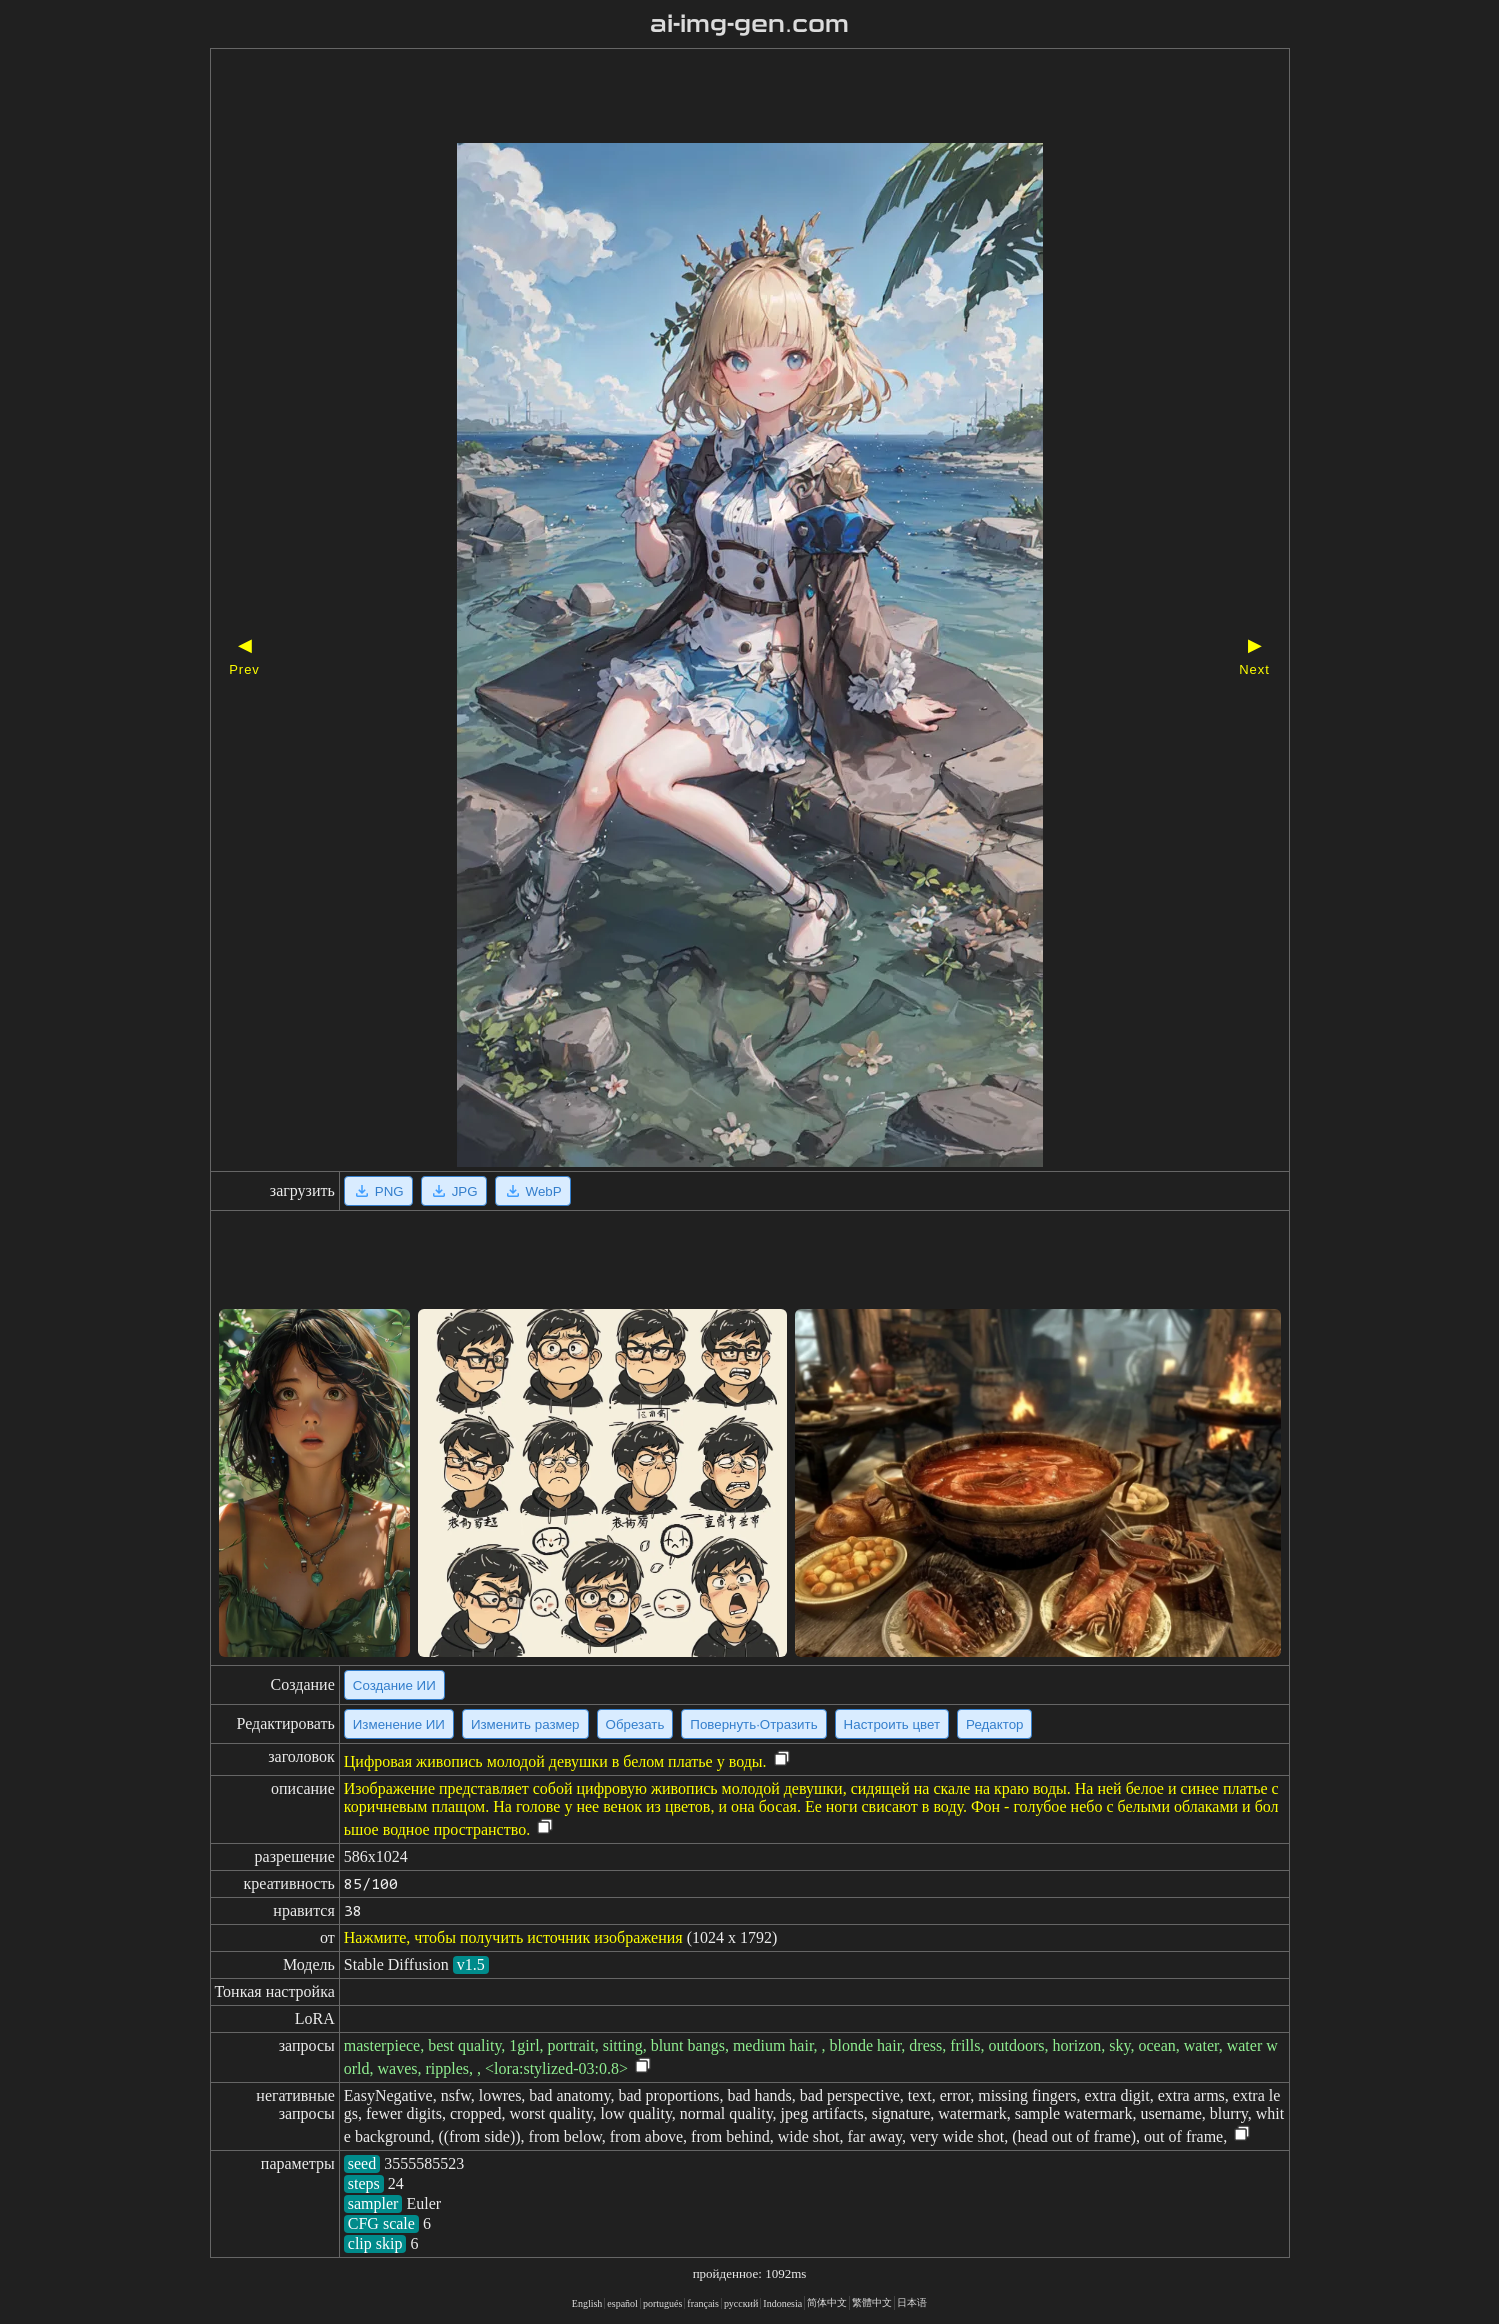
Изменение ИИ (399, 1724)
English (587, 2303)
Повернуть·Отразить (753, 1724)
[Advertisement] (715, 98)
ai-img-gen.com (749, 24)
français (703, 2303)
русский (741, 2303)
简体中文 (827, 2302)
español (622, 2303)
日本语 (912, 2302)
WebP (533, 1191)
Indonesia (782, 2303)
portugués (662, 2303)
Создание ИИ (394, 1685)
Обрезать (635, 1724)
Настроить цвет (892, 1724)
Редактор (994, 1724)
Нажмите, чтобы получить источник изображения (513, 1937)
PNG (378, 1191)
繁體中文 (872, 2302)
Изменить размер (525, 1724)
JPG (454, 1191)
